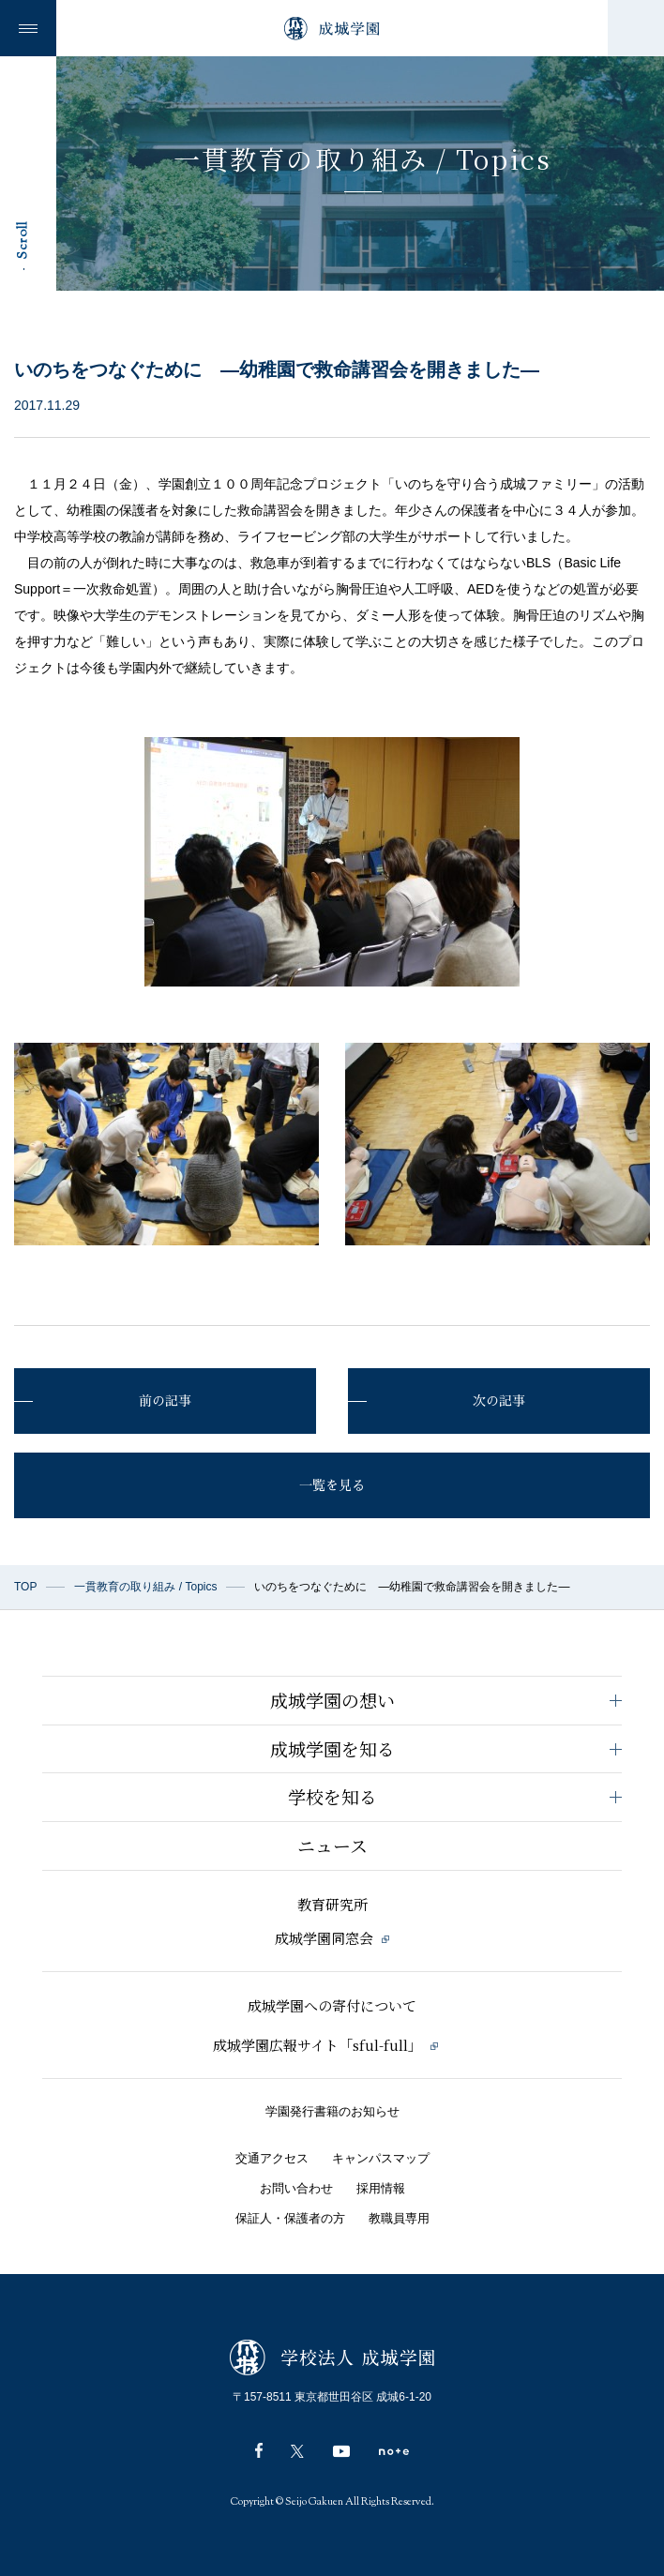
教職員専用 (399, 2218)
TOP (25, 1586)
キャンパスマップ (381, 2158)
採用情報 (380, 2188)
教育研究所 (332, 1904)
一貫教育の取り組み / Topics (145, 1586)
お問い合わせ (296, 2188)
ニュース (332, 1845)
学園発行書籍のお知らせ (332, 2111)
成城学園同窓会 (332, 1938)
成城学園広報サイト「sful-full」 (325, 2045)
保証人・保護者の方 (290, 2218)
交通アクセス (272, 2158)
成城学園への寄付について (332, 2005)
